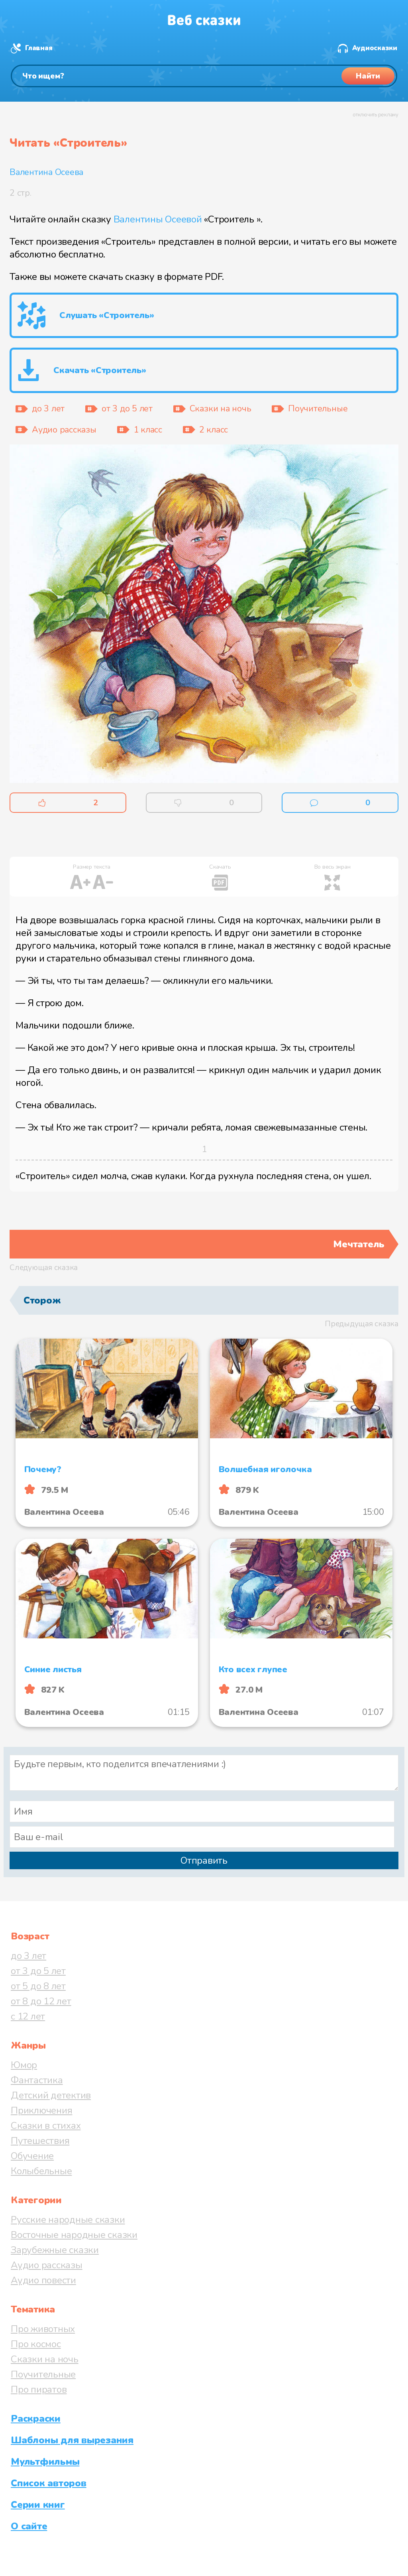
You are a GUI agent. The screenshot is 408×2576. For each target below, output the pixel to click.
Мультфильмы (45, 2461)
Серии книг (38, 2504)
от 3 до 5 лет (38, 1970)
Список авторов (48, 2483)
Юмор (24, 2065)
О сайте (29, 2526)
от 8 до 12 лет (41, 2001)
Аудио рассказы (46, 2265)
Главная (38, 48)
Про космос (36, 2344)
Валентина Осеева (46, 172)
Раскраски (36, 2418)
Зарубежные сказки (55, 2250)
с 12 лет (28, 2016)
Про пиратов (39, 2389)
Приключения (41, 2110)
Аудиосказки (374, 48)
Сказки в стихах (45, 2125)
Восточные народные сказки (74, 2234)
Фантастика (37, 2080)
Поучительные (43, 2374)
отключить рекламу (375, 114)
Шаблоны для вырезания (72, 2440)
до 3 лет (28, 1955)
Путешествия (40, 2140)
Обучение (32, 2155)
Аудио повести (43, 2280)
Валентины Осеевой (158, 219)
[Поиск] (204, 76)
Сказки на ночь (44, 2359)
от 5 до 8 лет (38, 1986)
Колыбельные (41, 2171)
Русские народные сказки (68, 2219)
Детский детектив (51, 2095)
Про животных (43, 2328)
